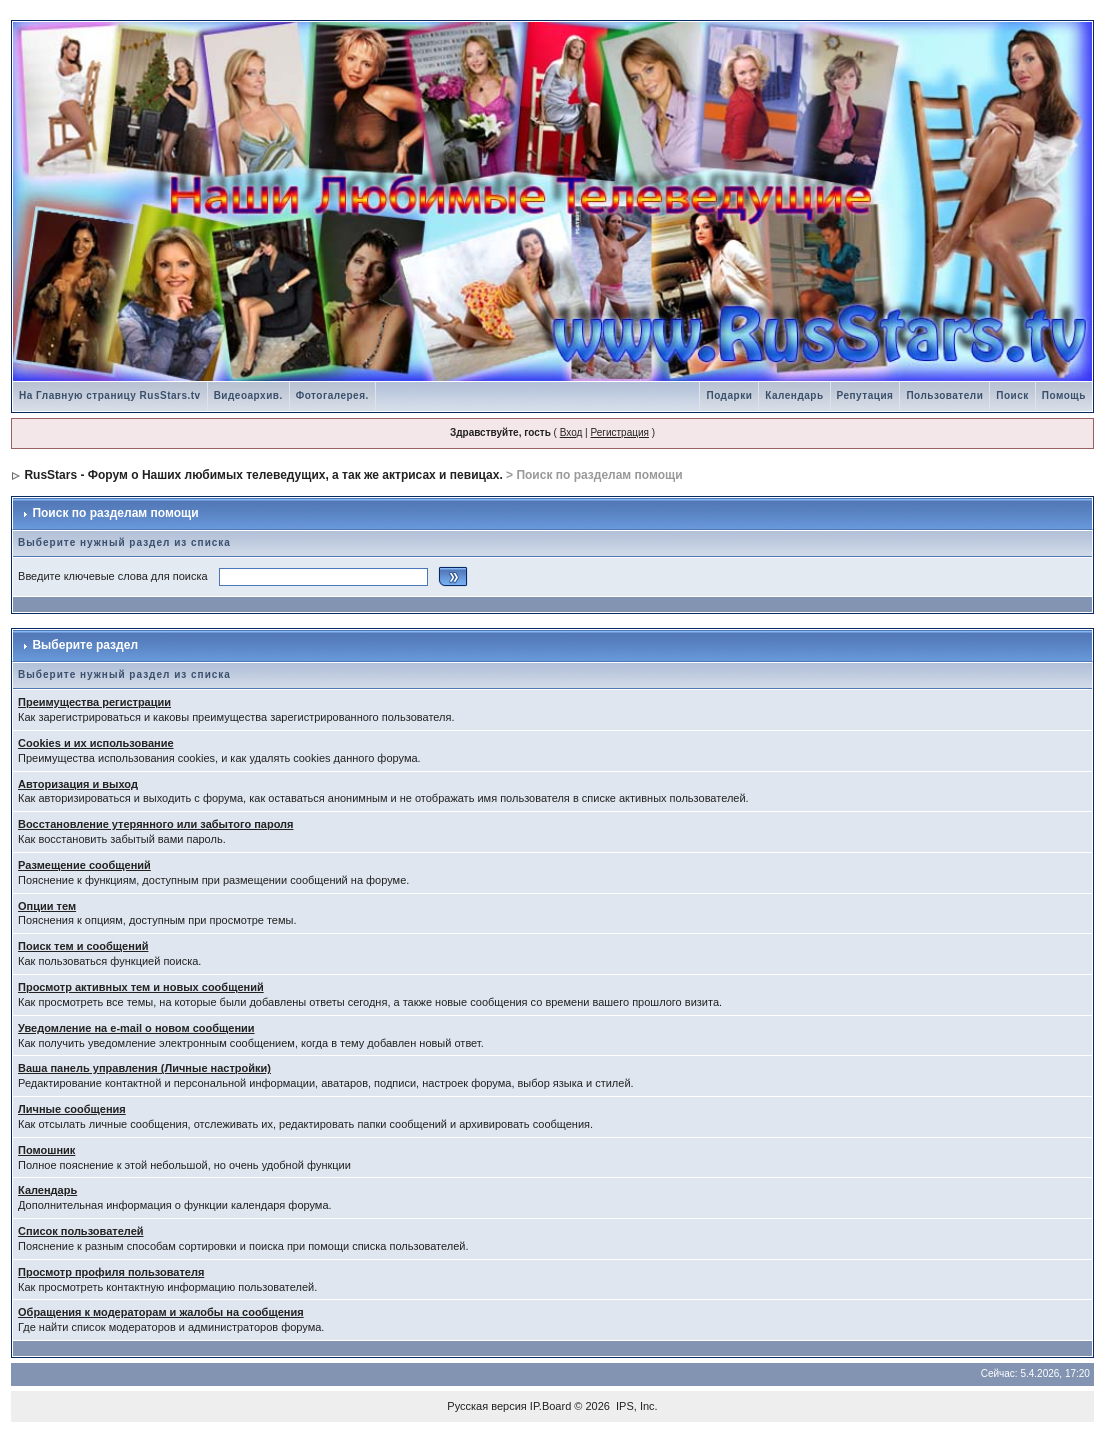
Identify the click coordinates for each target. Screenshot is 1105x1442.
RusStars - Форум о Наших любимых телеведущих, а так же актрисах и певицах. (263, 475)
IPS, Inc (635, 1406)
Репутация (865, 395)
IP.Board (550, 1406)
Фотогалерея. (332, 395)
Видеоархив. (248, 395)
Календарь (794, 395)
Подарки (729, 395)
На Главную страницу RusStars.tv (110, 395)
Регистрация (619, 432)
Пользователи (944, 395)
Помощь (1064, 395)
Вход (571, 432)
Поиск (1012, 395)
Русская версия (486, 1406)
